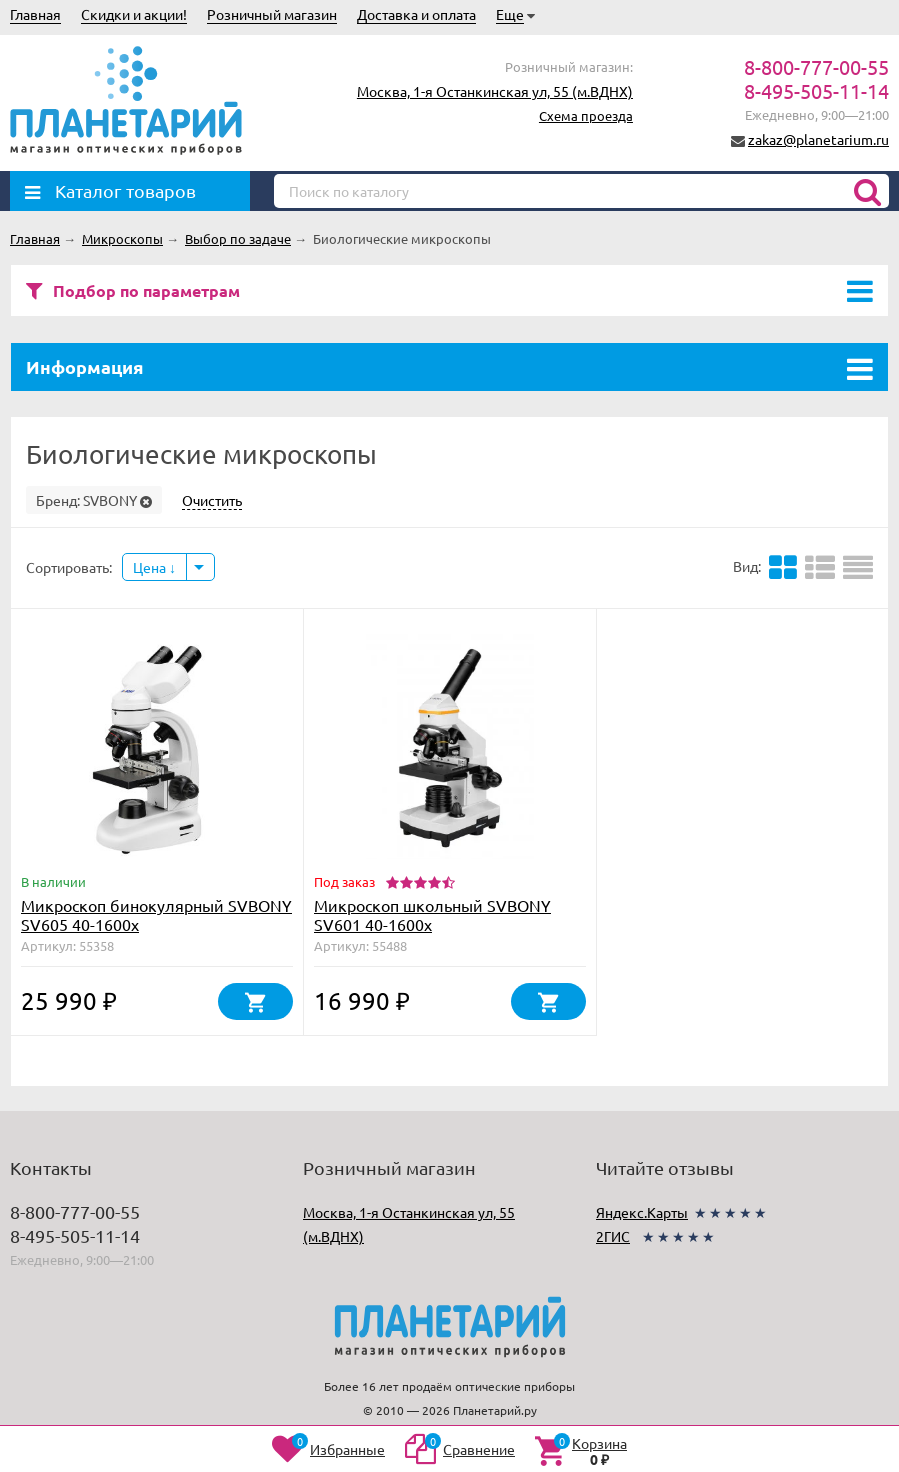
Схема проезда (586, 115)
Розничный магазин (272, 14)
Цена (154, 567)
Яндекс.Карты (642, 1212)
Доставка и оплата (416, 14)
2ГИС (613, 1236)
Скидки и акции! (134, 14)
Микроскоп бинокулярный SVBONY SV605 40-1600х (156, 914)
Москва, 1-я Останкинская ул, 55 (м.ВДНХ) (495, 91)
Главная (35, 14)
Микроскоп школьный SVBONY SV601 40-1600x (432, 914)
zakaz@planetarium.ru (818, 139)
